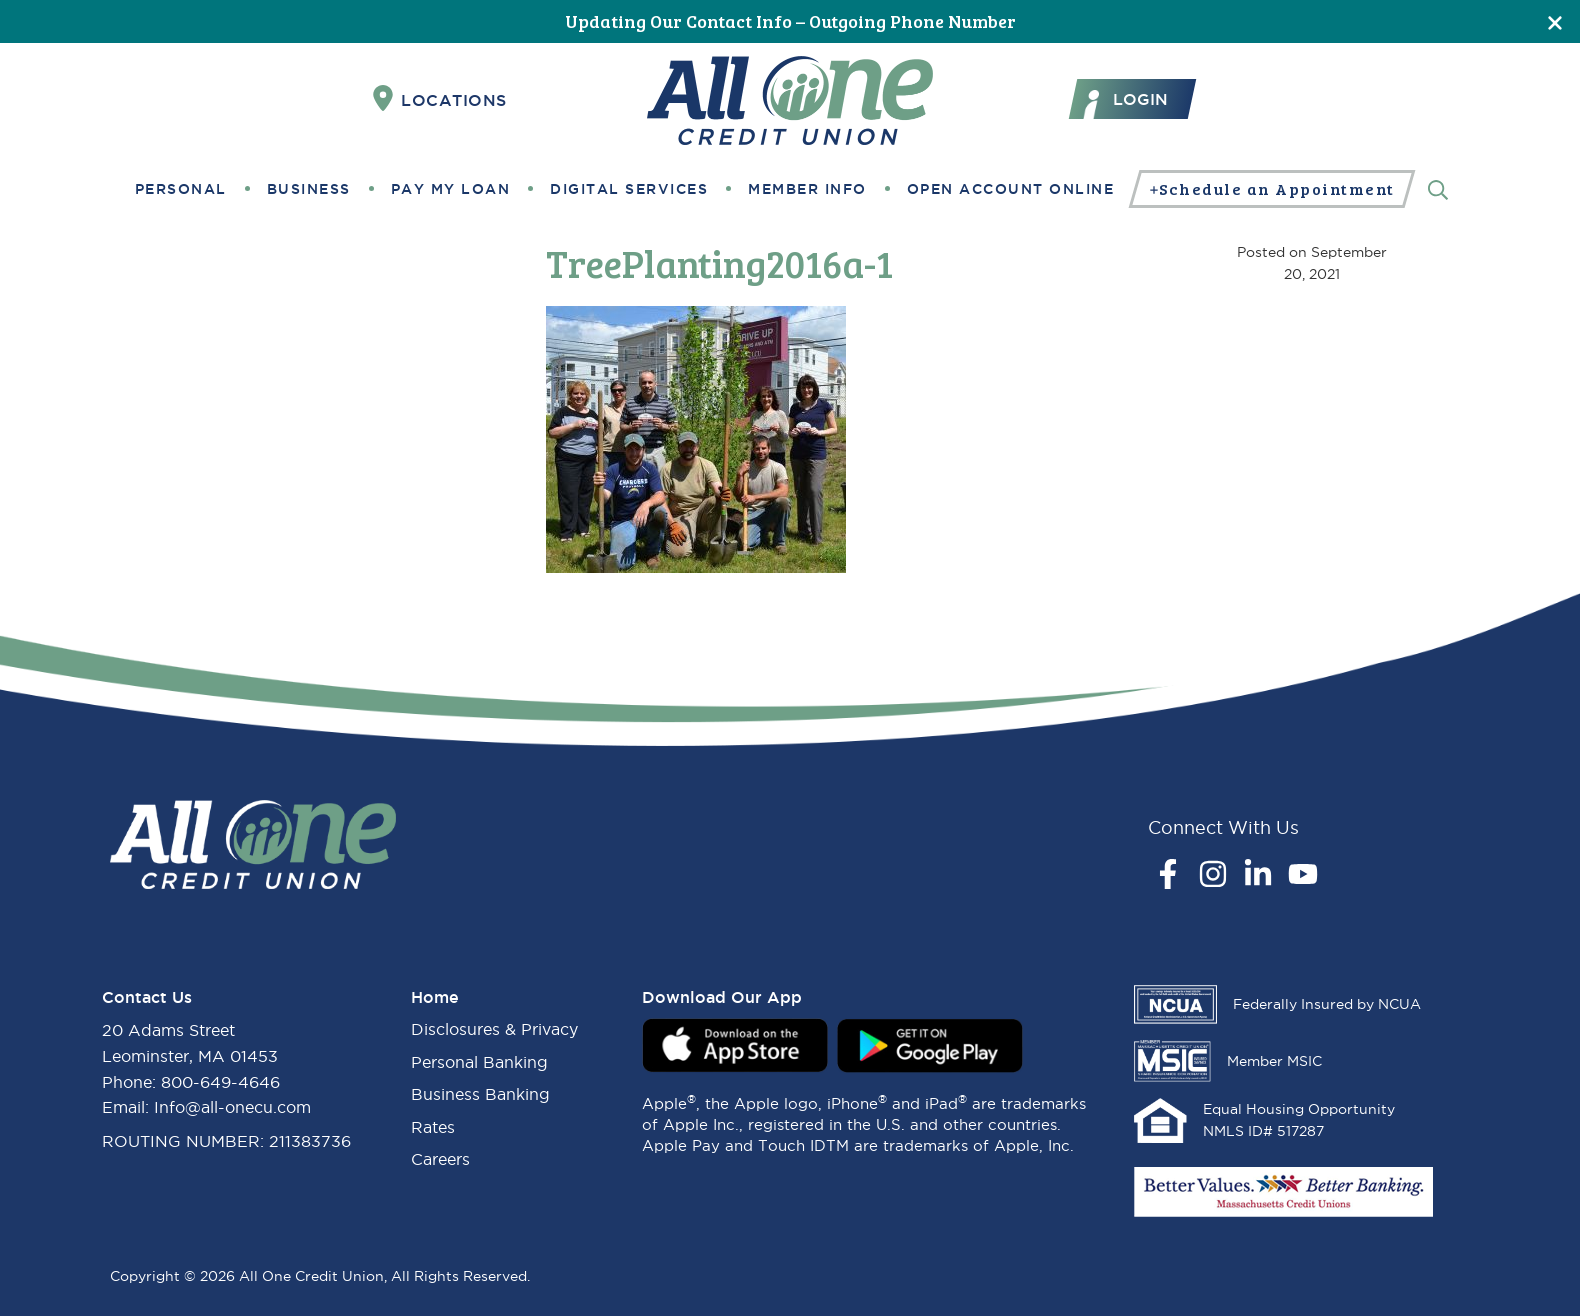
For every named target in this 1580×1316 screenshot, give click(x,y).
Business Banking (480, 1094)
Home (435, 997)
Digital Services (629, 189)
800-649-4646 (220, 1082)
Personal (181, 189)
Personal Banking (479, 1062)
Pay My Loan (451, 189)
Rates (433, 1127)
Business (309, 189)
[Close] (1555, 21)
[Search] (1438, 188)
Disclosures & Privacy (494, 1029)
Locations (440, 99)
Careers (440, 1159)
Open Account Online (1011, 189)
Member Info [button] (807, 189)
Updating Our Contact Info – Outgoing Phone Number (790, 21)
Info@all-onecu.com (232, 1107)
